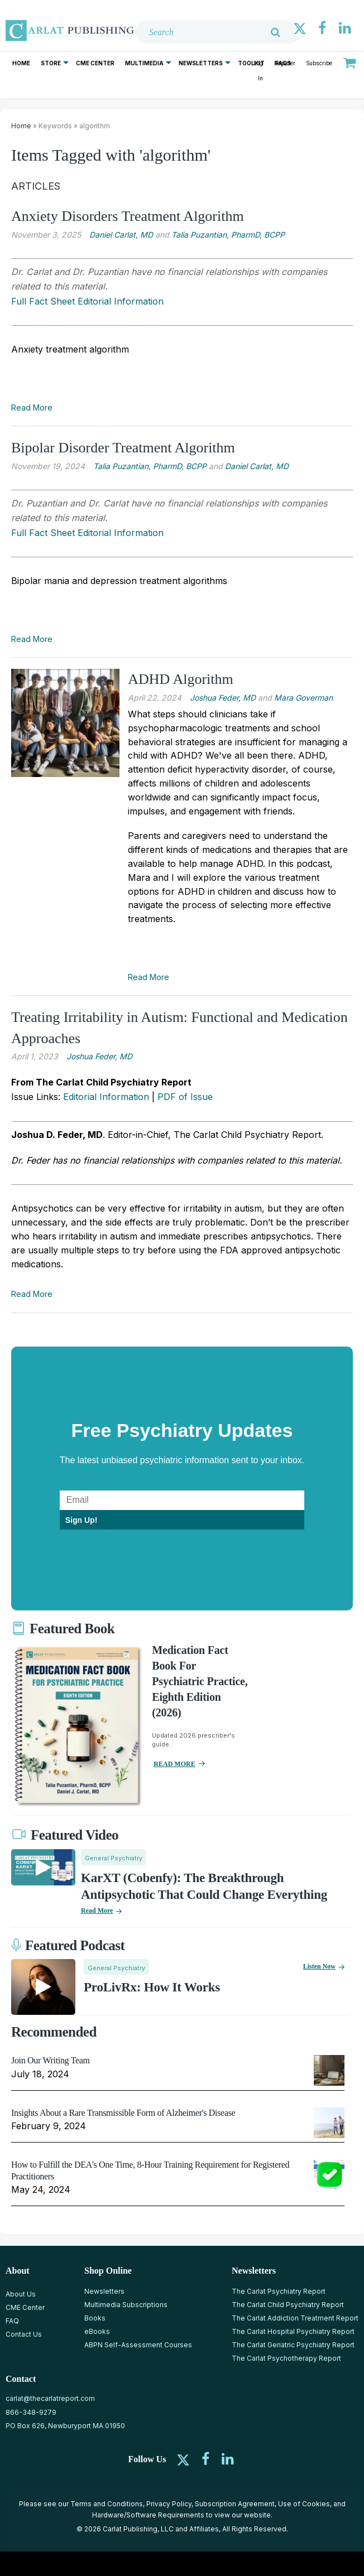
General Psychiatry (113, 1858)
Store (51, 63)
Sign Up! (81, 1520)
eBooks (97, 2331)
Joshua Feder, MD (223, 697)
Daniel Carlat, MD (121, 234)
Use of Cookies (304, 2504)
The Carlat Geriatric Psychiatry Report (293, 2345)
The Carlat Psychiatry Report (278, 2291)
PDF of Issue (185, 1096)
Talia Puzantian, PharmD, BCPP (228, 234)
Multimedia (144, 63)
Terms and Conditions (106, 2504)
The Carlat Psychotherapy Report (286, 2358)
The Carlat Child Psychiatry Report (288, 2304)
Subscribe (319, 63)
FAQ (12, 2321)
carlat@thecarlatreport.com (50, 2398)
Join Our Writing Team (50, 2060)
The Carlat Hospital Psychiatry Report (293, 2331)
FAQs (283, 63)
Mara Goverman (303, 697)
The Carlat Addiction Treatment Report (295, 2318)
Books (95, 2318)
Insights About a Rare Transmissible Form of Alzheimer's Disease (123, 2112)
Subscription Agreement (235, 2504)
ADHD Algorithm (180, 679)
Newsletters (201, 63)
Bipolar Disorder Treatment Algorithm (123, 448)
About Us (21, 2294)
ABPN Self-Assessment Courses (138, 2345)
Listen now (319, 1966)
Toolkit (251, 63)
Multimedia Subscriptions (125, 2304)
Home (21, 63)
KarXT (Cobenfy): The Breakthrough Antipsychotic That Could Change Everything (204, 1886)
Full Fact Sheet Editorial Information (87, 301)
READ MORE (174, 1763)
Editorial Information (106, 1096)
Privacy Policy (168, 2504)
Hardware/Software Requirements (148, 2515)
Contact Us (24, 2334)
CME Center (95, 63)
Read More (31, 407)
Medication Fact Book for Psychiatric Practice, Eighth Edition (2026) (199, 1681)
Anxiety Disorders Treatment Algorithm (127, 216)
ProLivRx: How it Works (152, 1987)
